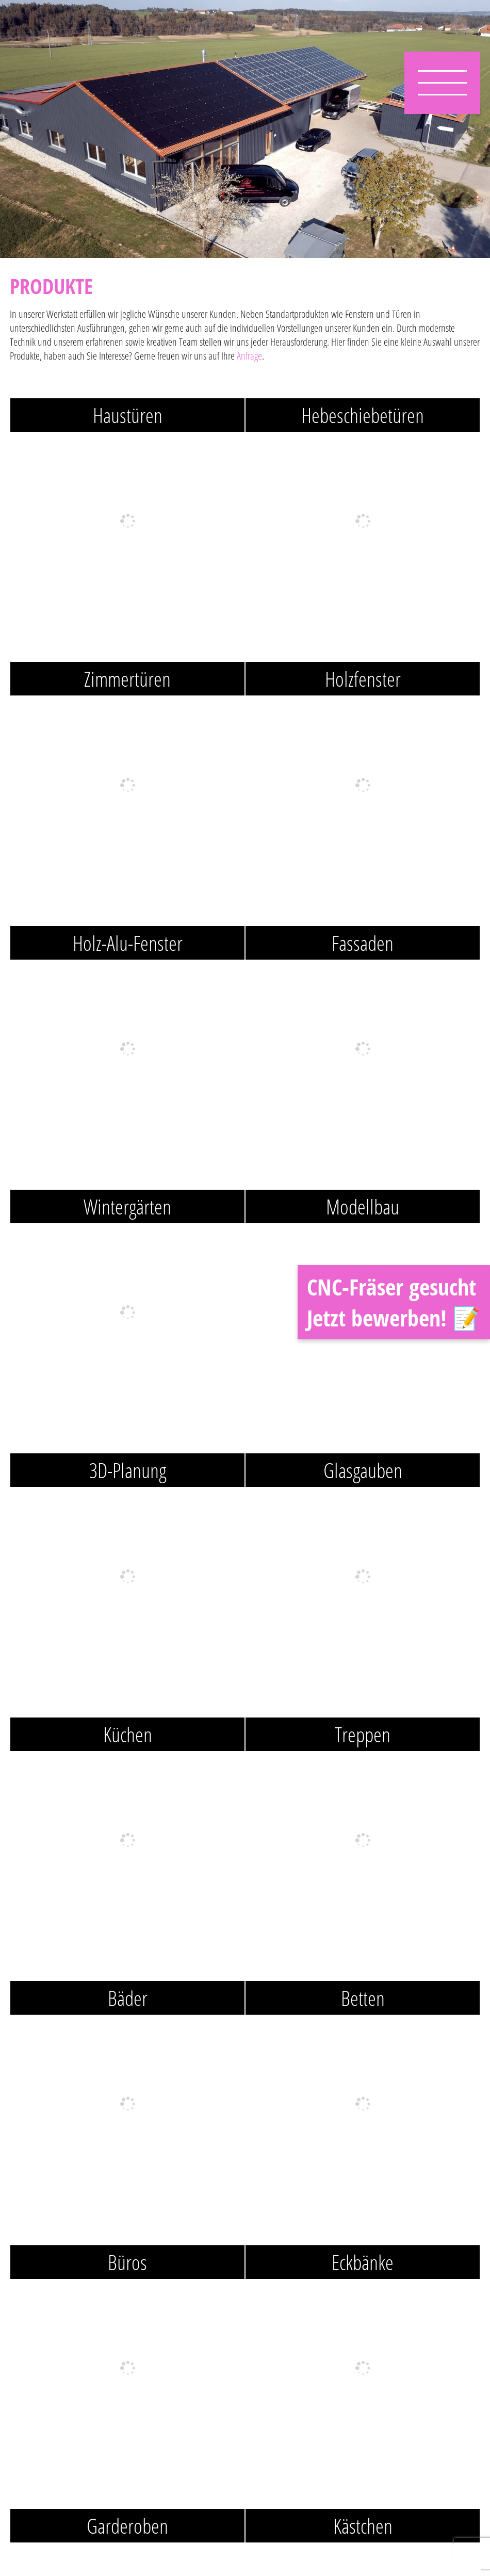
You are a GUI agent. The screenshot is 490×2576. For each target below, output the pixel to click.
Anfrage (249, 356)
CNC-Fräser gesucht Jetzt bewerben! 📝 (394, 1302)
